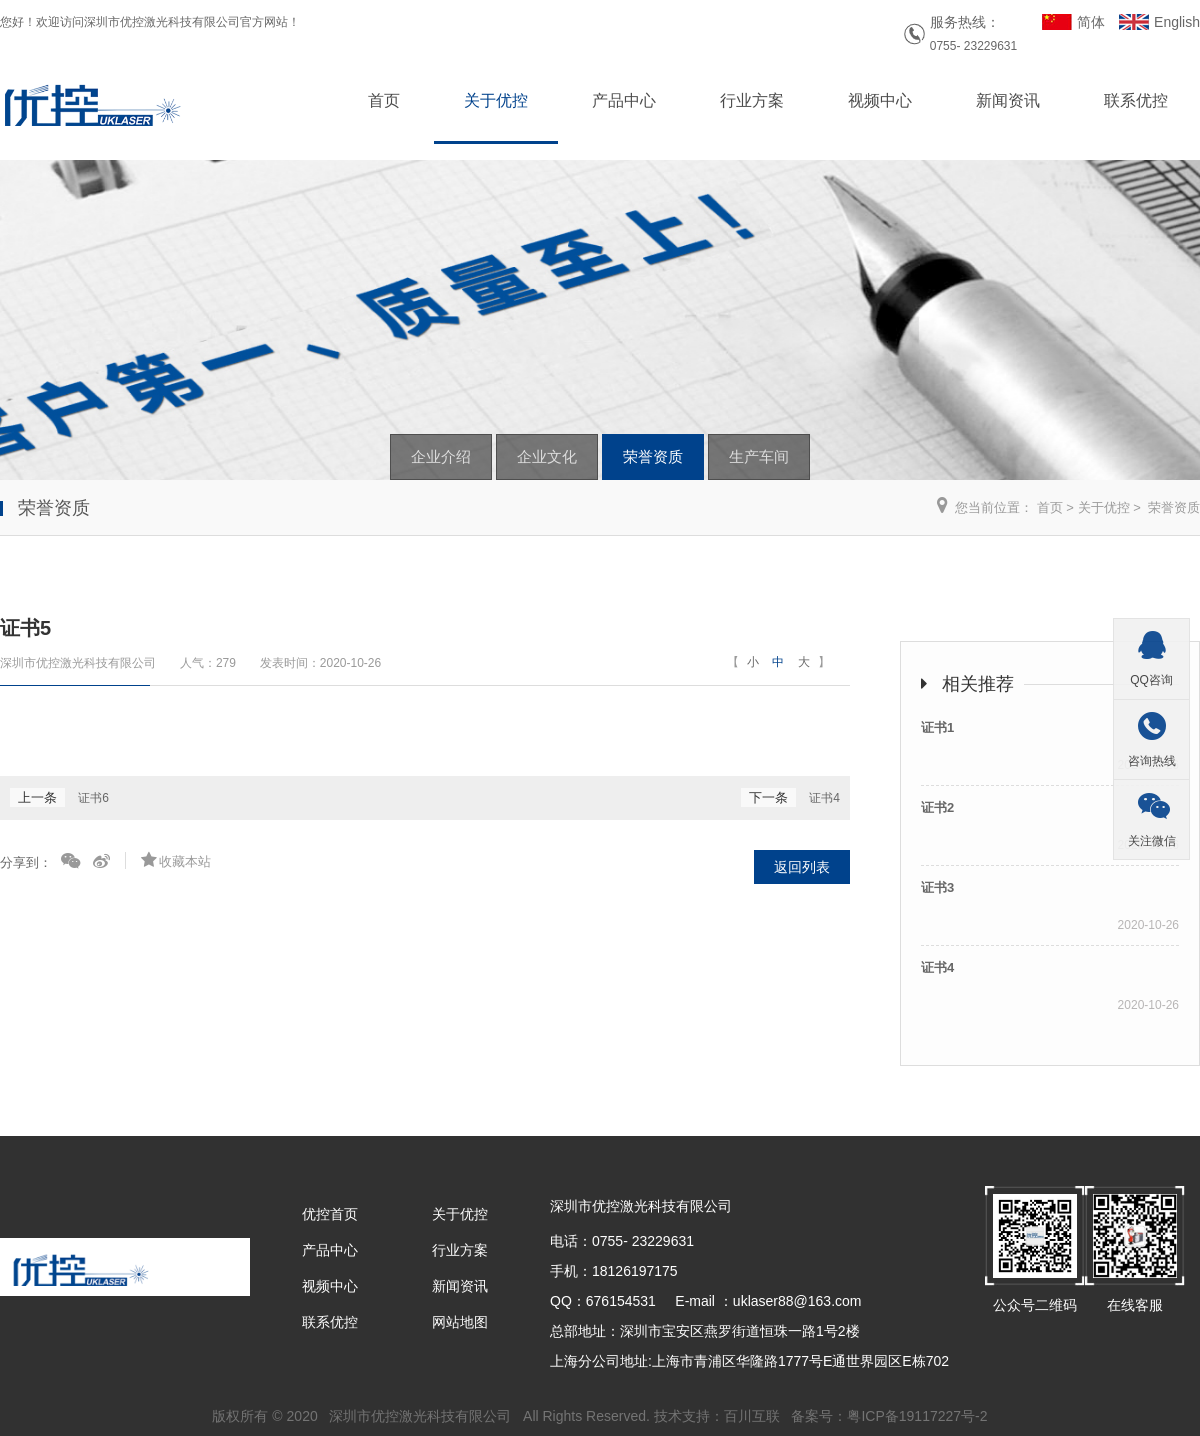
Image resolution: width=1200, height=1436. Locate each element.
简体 (1091, 22)
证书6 (93, 798)
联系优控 (1136, 100)
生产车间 (759, 456)
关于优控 (496, 100)
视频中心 (880, 100)
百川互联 (752, 1416)
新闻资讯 (1008, 100)
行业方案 (752, 100)
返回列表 (802, 867)
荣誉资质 (653, 456)
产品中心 (624, 100)
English (1177, 22)
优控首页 (330, 1214)
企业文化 (547, 456)
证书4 (824, 798)
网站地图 (460, 1322)
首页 (384, 100)
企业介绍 (441, 456)
